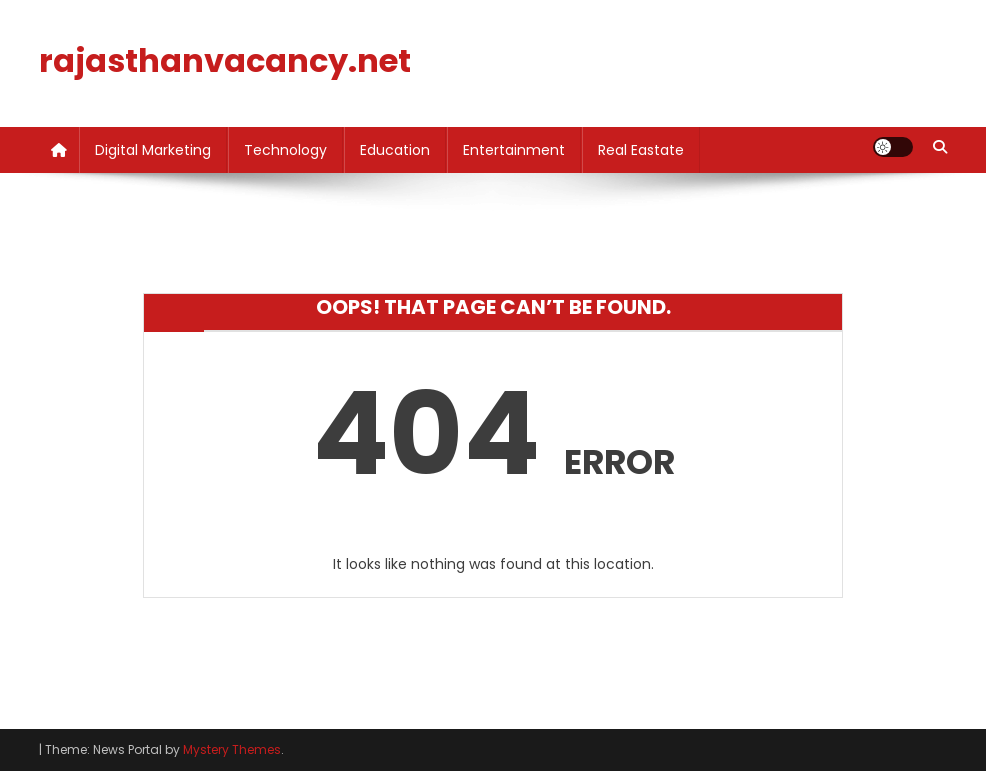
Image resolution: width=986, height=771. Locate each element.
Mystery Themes (232, 749)
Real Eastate (641, 150)
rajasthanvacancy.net (225, 60)
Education (395, 150)
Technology (285, 150)
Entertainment (514, 150)
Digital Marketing (153, 150)
